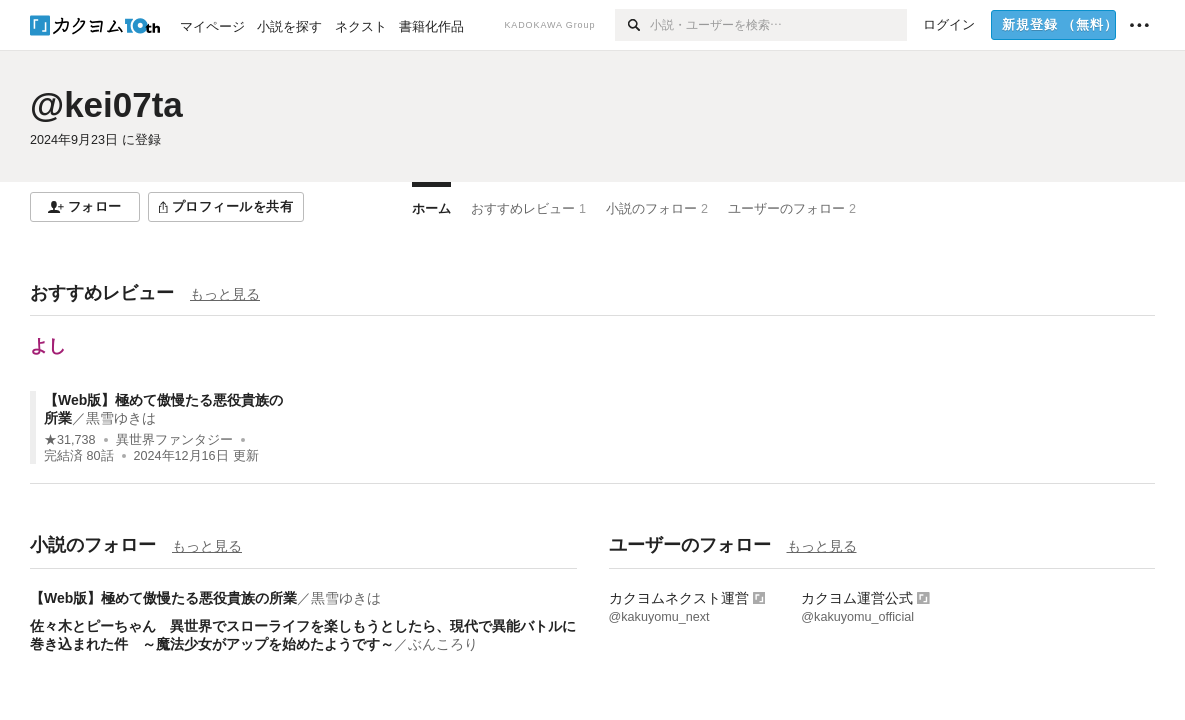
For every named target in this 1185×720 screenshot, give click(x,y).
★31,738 (70, 440)
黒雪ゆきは (121, 418)
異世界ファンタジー (174, 440)
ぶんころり (443, 644)
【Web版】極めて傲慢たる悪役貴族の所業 (163, 598)
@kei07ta (106, 104)
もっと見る (225, 294)
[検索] (632, 25)
